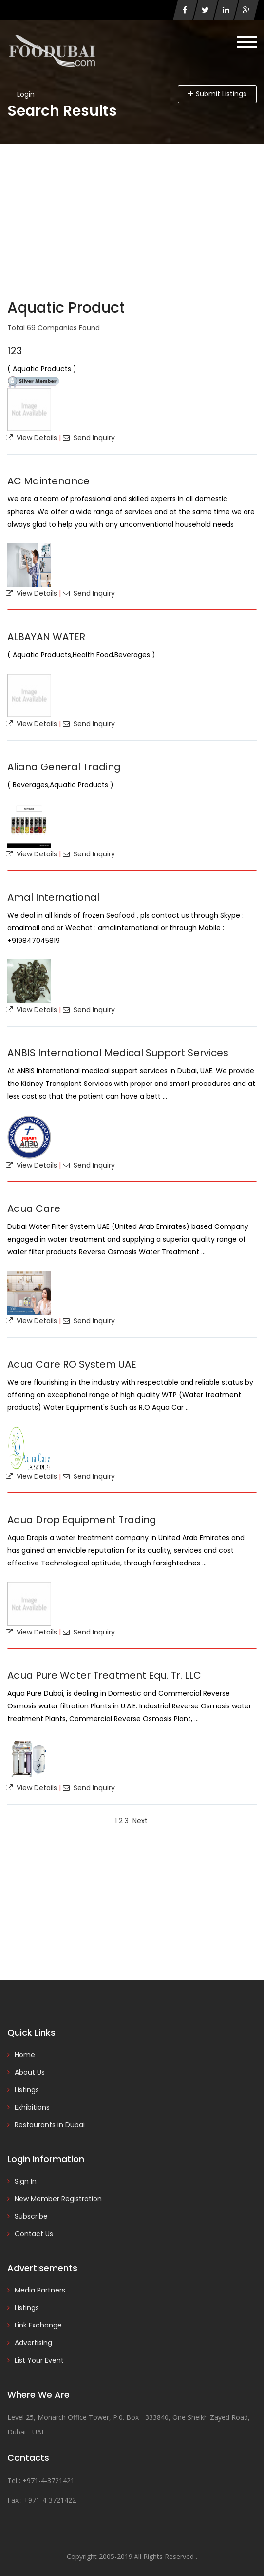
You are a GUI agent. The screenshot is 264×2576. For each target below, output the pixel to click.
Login (26, 94)
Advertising (33, 2342)
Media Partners (40, 2290)
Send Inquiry (89, 438)
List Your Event (39, 2360)
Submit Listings (217, 94)
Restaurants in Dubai (50, 2125)
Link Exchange (38, 2325)
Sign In (26, 2181)
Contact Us (34, 2233)
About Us (30, 2072)
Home (25, 2055)
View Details (31, 438)
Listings (27, 2090)
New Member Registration (58, 2198)
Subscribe (31, 2216)
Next (140, 1821)
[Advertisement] (132, 217)
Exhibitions (32, 2107)
